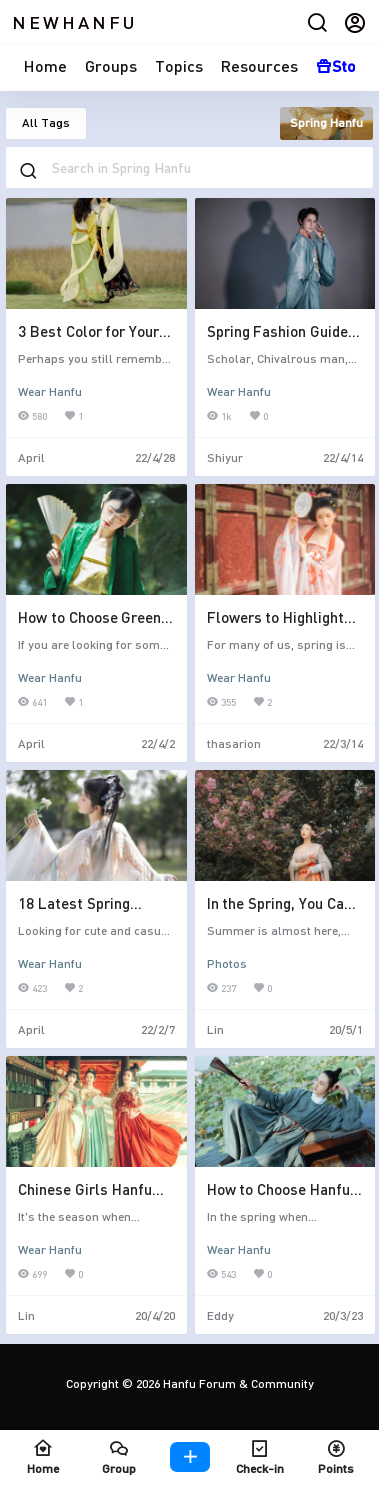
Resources (259, 65)
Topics (179, 65)
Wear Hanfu (50, 391)
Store (344, 65)
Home (45, 65)
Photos (227, 963)
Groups (111, 65)
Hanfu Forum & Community (237, 1383)
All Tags (46, 122)
